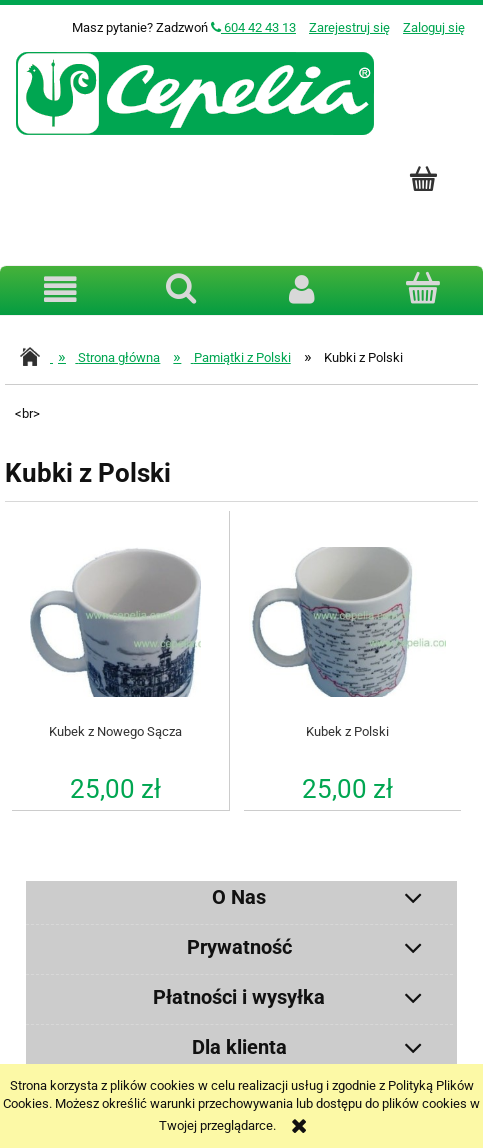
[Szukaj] (181, 288)
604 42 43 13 (253, 27)
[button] (60, 289)
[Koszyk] (422, 288)
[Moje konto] (302, 289)
